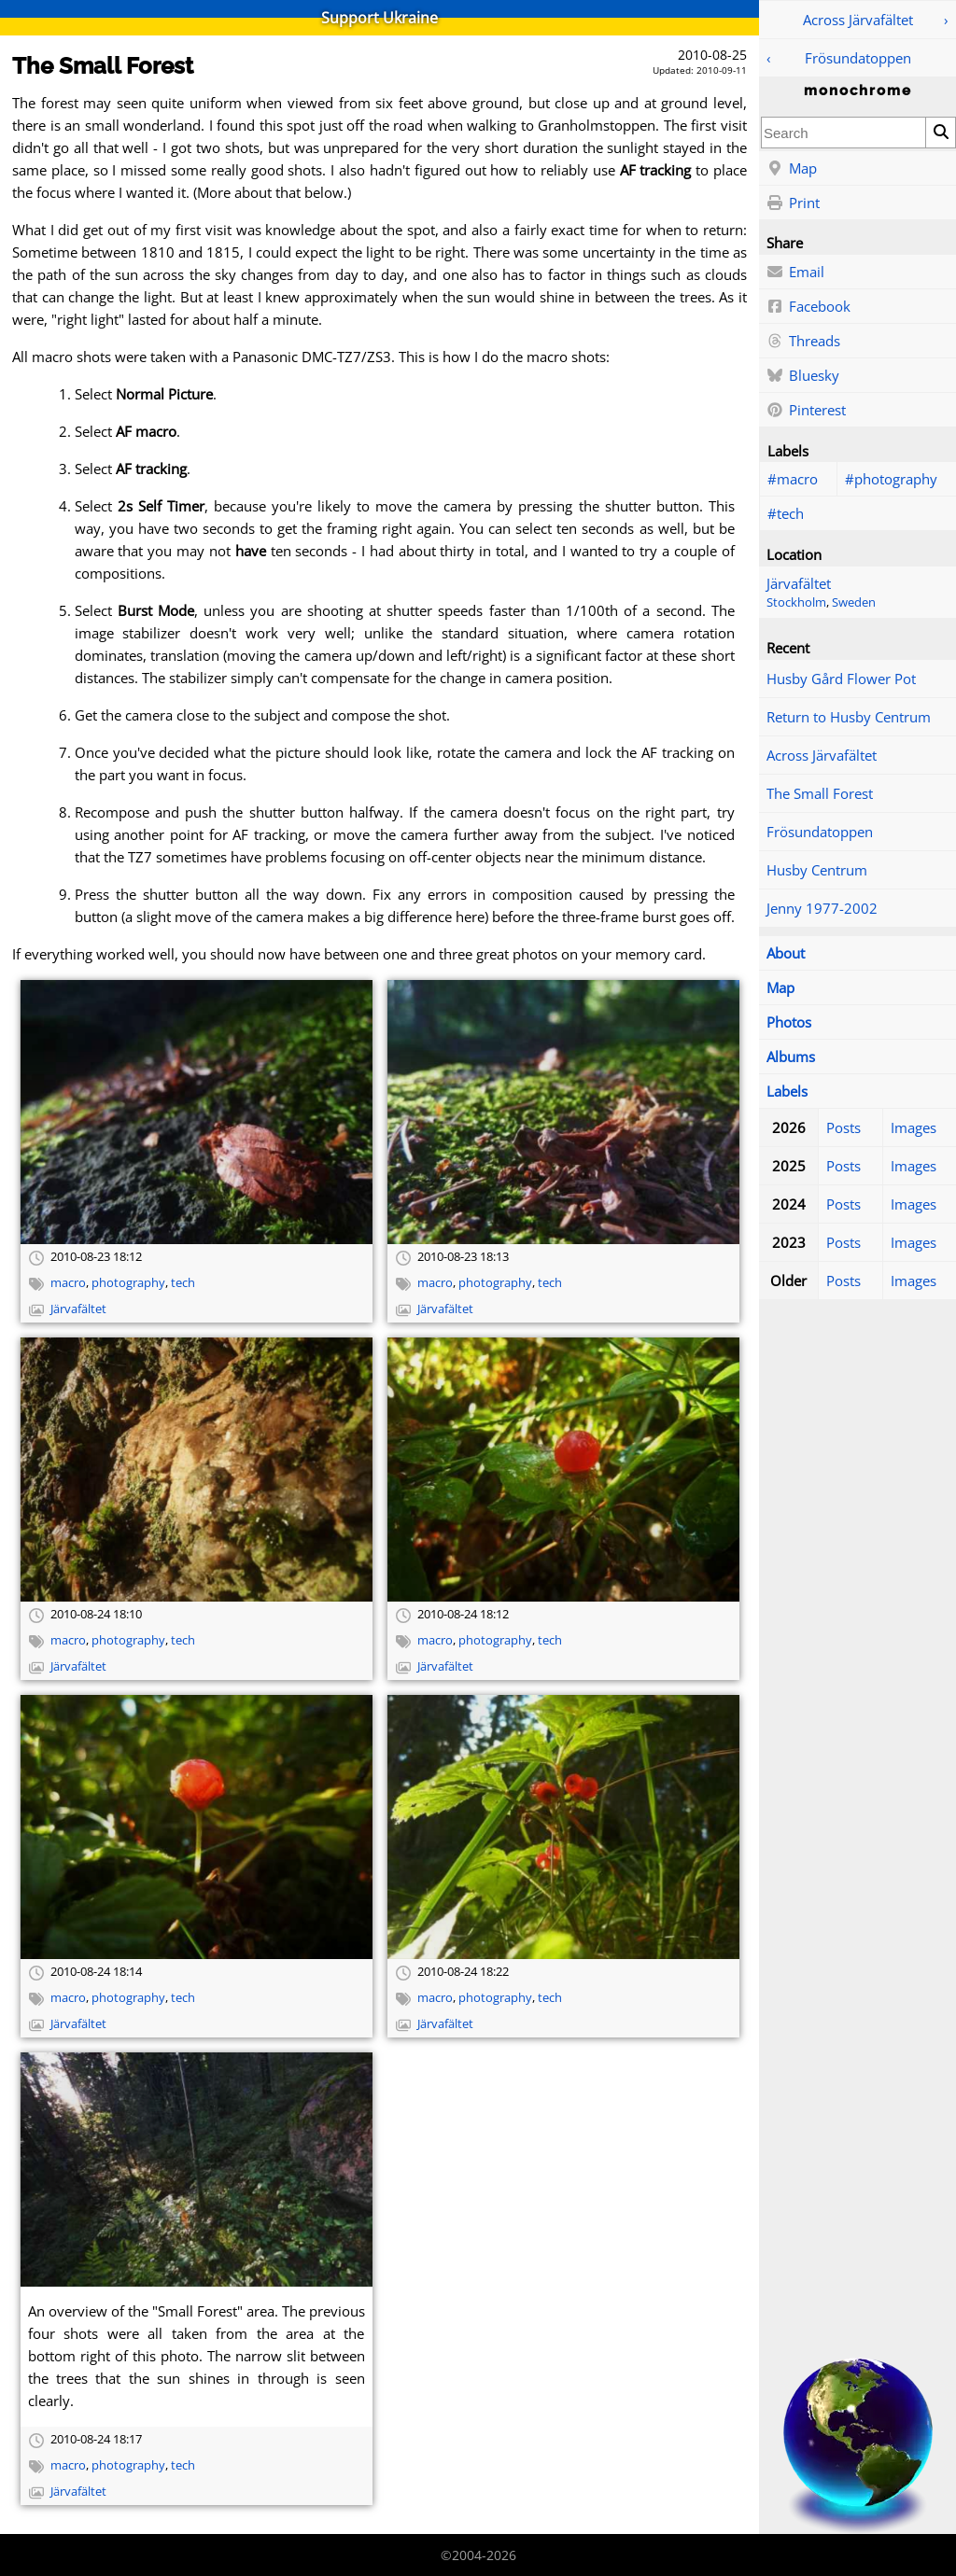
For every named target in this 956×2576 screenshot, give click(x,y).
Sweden (854, 602)
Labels (787, 1091)
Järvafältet (798, 583)
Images (913, 1127)
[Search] (940, 132)
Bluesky (802, 376)
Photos (788, 1022)
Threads (803, 341)
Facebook (808, 307)
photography (128, 1283)
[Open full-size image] (197, 1112)
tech (183, 1283)
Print (793, 203)
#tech (785, 513)
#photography (891, 478)
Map (791, 169)
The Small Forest (819, 793)
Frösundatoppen (858, 58)
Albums (790, 1056)
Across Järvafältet (858, 19)
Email (795, 272)
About (785, 953)
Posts (843, 1127)
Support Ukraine (379, 17)
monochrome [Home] (858, 90)
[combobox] (843, 132)
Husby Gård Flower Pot (841, 678)
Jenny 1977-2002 (822, 908)
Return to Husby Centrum (848, 716)
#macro (792, 478)
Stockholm (796, 602)
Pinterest (806, 410)
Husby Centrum (816, 870)
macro (68, 1283)
